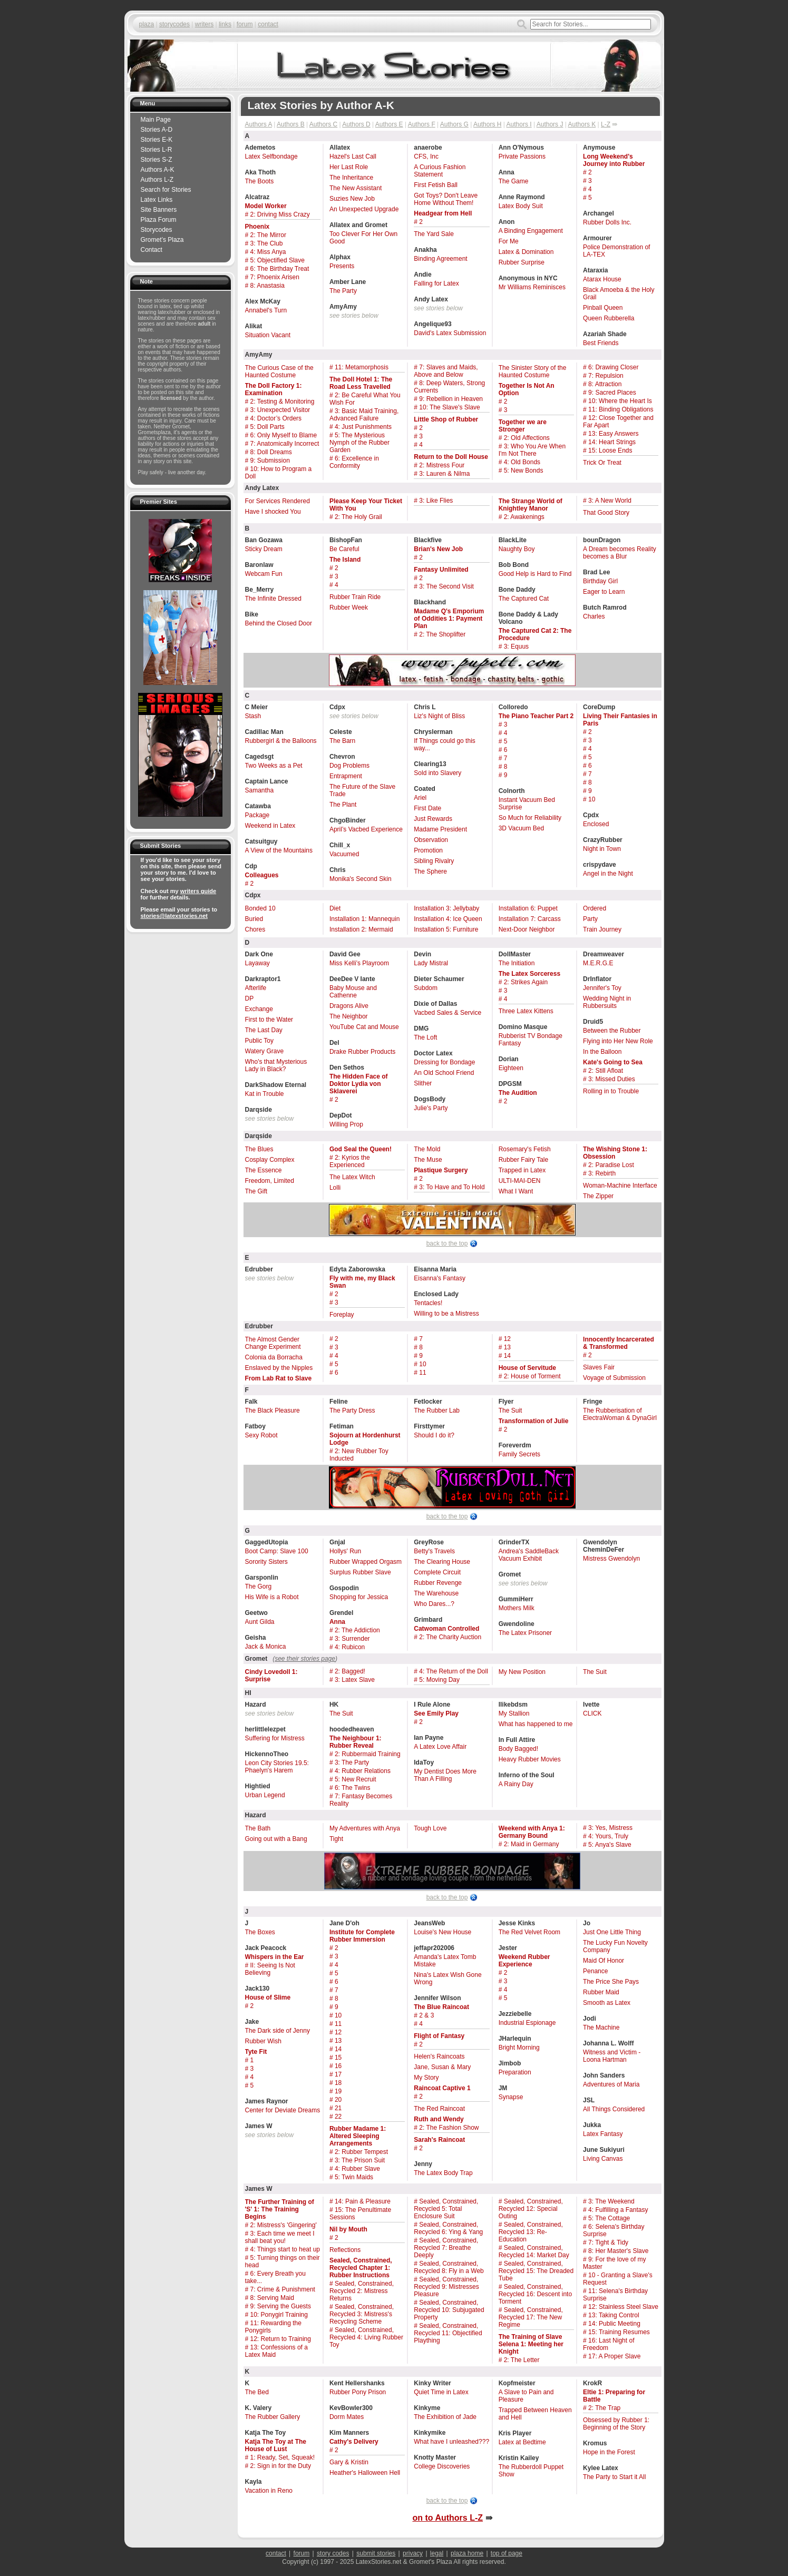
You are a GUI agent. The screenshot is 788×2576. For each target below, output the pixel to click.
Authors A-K (157, 169)
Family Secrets (519, 1454)
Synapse (511, 2097)
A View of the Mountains (279, 850)
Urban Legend (265, 1795)
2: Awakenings (524, 517)
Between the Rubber (611, 1030)
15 (338, 2057)
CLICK (592, 1713)
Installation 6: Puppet (528, 908)
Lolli (335, 1187)
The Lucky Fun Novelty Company (615, 1946)
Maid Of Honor (603, 1960)
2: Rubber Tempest (361, 2152)
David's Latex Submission (450, 333)
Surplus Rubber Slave (360, 1572)
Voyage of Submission (614, 1378)
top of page (506, 2553)
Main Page (156, 119)
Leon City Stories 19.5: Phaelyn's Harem (277, 1766)
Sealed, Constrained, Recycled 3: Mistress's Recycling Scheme (361, 2314)
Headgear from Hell (443, 213)
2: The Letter (522, 2360)
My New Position (522, 1672)
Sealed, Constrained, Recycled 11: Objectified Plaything (448, 2333)
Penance (595, 1971)
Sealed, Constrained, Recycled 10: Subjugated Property (449, 2310)
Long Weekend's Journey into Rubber (614, 160)
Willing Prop (346, 1124)
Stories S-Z (156, 159)
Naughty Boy (517, 549)
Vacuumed (344, 854)
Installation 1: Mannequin (364, 919)
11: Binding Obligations (620, 409)
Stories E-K (157, 139)
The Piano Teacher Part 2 (536, 716)
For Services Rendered (277, 501)
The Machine (601, 2027)
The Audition (518, 1092)
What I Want (516, 1191)
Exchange (259, 1009)
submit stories (375, 2553)
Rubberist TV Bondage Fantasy (530, 1039)
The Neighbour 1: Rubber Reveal (355, 1742)
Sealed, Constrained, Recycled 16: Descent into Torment (535, 2294)
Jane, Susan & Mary (442, 2067)
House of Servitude (527, 1368)
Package (257, 815)
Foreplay (341, 1314)
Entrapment (345, 776)
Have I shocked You (273, 511)
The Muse (428, 1159)
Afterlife (256, 988)
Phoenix (257, 226)
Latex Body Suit (521, 206)
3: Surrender (352, 1638)
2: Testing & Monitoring (282, 401)
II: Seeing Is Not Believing (270, 1969)
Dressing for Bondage (444, 1062)
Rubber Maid (601, 1992)
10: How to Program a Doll (278, 472)
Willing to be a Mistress (446, 1313)
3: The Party (352, 1762)
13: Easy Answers (613, 433)
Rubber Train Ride (355, 597)
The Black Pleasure (272, 1410)
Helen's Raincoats (439, 2056)
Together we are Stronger (523, 425)
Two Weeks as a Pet (274, 765)
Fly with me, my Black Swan (362, 1282)
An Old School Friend (444, 1072)
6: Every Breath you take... (275, 2277)
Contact (151, 249)
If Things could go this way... (444, 744)
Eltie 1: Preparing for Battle (614, 2395)
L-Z (605, 124)
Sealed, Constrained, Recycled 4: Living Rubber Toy (366, 2337)
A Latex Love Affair (440, 1746)
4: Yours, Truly (608, 1836)
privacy (413, 2553)
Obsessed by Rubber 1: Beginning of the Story (616, 2423)
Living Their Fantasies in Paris (620, 719)
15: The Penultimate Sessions (360, 2213)
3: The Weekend (611, 2201)
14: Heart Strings (612, 442)
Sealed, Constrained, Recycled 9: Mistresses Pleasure (446, 2287)
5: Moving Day (439, 1679)
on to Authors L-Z (447, 2517)
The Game (514, 181)
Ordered (594, 908)
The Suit (510, 1410)
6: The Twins (353, 1787)
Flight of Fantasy (439, 2036)
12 (507, 1339)
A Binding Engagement (531, 230)
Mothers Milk (516, 1608)
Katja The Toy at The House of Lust (275, 2445)
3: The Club (266, 243)
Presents (341, 266)
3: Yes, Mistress (610, 1827)
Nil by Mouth (348, 2229)
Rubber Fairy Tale (524, 1159)
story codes (333, 2553)
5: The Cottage (609, 2218)
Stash (253, 716)
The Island (345, 559)
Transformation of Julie (534, 1421)
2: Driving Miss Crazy (280, 214)
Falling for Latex (436, 283)
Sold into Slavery (437, 773)
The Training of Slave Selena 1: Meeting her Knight (531, 2344)
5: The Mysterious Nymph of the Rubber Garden (359, 443)
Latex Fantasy (602, 2134)
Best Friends (600, 343)
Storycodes (156, 229)
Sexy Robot (261, 1435)
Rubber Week (348, 607)
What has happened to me (536, 1724)
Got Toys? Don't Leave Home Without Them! (446, 199)
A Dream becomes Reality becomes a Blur (619, 552)
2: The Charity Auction (450, 1637)
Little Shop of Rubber (446, 419)
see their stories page (305, 1658)
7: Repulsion (606, 375)
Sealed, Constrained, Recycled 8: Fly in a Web (449, 2267)
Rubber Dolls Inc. (607, 222)
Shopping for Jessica (358, 1597)
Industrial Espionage (527, 2022)
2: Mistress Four (441, 465)
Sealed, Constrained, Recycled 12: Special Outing (531, 2209)
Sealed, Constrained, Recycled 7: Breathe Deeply (446, 2248)
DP (249, 998)
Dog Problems (349, 765)
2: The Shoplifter (442, 634)
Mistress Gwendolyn (611, 1558)
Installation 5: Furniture (446, 929)
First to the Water (269, 1019)
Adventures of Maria (611, 2084)
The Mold (427, 1149)
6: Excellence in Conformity (354, 462)
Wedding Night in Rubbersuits (607, 1002)
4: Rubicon (350, 1647)
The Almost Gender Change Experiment (273, 1343)
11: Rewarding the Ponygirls (273, 2326)
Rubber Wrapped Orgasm (365, 1561)
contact (268, 24)
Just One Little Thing (612, 1932)
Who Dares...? (434, 1604)
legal (436, 2553)
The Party (343, 291)
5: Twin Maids (354, 2177)
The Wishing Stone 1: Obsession (615, 1152)
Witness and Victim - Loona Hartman (611, 2056)
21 (338, 2108)
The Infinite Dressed (273, 598)
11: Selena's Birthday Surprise (615, 2294)
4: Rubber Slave (357, 2168)
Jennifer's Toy (602, 988)
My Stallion (514, 1713)
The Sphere (430, 871)
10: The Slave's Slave (449, 407)
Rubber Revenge (438, 1582)
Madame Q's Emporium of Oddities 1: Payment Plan (449, 619)
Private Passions (522, 156)
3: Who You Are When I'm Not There (532, 450)
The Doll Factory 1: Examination (273, 389)
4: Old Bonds (522, 462)
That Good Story (606, 512)
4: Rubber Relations (363, 1771)
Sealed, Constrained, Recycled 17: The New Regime (531, 2317)
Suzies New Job (352, 198)
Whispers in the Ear (274, 1957)
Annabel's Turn (266, 310)
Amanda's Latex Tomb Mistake (445, 1960)
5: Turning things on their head (282, 2261)
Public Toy (259, 1040)
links (225, 24)
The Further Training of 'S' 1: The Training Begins (279, 2209)
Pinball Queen (602, 307)
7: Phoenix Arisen (274, 277)
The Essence (263, 1170)
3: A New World (609, 500)
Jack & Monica (265, 1646)
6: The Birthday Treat (279, 268)
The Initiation (517, 963)
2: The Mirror (268, 235)
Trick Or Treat (602, 462)
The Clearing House (442, 1561)
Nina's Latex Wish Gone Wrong (447, 1978)
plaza (146, 24)
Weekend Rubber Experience (524, 1960)
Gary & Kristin (348, 2462)
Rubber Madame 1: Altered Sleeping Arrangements (357, 2136)
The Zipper (598, 1196)
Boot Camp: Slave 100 (276, 1551)
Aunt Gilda (260, 1621)
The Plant (342, 804)
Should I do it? (434, 1435)
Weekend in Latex (270, 825)
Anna (337, 1621)
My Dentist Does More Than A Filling (445, 1775)
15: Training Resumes (619, 2332)
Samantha (259, 790)
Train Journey (602, 929)
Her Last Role (348, 167)
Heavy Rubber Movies (530, 1759)
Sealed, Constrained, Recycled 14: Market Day (534, 2251)
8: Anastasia (267, 285)
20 (338, 2099)
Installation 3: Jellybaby (446, 908)
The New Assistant (355, 188)
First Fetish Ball (436, 185)
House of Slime (268, 1997)
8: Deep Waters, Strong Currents (449, 386)
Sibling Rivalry (434, 861)
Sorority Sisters (266, 1561)
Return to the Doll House (451, 457)
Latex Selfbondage (271, 156)
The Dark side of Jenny (277, 2030)
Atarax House (602, 279)
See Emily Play (436, 1713)
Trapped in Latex (522, 1170)
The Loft (425, 1037)
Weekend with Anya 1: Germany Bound (532, 1832)
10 (591, 799)
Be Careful (344, 549)
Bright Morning (519, 2047)
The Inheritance (351, 177)
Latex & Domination (526, 252)
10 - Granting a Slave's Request (618, 2278)
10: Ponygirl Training (279, 2314)
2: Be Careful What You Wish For (365, 398)
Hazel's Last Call (352, 156)
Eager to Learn (604, 591)
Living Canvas (602, 2158)
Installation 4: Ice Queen (448, 919)
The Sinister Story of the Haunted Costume (533, 371)
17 (338, 2074)
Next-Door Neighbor (527, 929)
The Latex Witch (352, 1177)
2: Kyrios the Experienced (349, 1161)
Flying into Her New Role (618, 1041)
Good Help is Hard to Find (535, 573)
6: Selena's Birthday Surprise (613, 2230)
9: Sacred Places (612, 392)
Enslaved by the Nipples (279, 1368)
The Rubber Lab (437, 1410)
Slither (423, 1083)
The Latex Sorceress (529, 973)
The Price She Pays (611, 1981)
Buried (254, 919)
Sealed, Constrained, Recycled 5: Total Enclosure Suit (446, 2209)
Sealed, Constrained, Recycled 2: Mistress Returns (361, 2291)
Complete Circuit (437, 1572)
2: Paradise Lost (611, 1165)
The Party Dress (352, 1410)
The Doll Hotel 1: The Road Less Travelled (360, 383)
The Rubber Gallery (272, 2417)
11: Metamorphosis (361, 367)
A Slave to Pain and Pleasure (526, 2395)
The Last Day (264, 1030)
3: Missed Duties (611, 1079)
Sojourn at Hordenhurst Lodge (365, 1439)
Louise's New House (442, 1932)
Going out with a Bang (276, 1839)
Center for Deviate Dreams (282, 2110)
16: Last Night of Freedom (608, 2344)
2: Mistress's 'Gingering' (283, 2225)
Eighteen (511, 1068)
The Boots (259, 181)
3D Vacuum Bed (521, 828)
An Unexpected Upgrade (363, 209)
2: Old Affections (527, 438)
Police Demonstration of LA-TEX (616, 250)
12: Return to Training (280, 2339)
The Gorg (258, 1586)
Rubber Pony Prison (357, 2392)
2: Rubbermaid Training (368, 1754)
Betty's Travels (434, 1551)
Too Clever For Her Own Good (363, 237)
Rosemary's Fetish (525, 1149)
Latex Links (157, 199)
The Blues (259, 1149)
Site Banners (159, 209)
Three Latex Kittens (526, 1011)
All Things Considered (614, 2109)
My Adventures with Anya (364, 1828)
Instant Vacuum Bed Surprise (527, 803)
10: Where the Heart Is (620, 401)
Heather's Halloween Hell (364, 2472)
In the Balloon (602, 1051)
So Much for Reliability (530, 817)
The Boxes (260, 1932)
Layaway (257, 963)
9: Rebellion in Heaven (451, 399)
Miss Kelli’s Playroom (359, 963)
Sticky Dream (264, 549)
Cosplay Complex (270, 1159)
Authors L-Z (157, 179)
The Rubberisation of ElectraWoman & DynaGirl (620, 1414)
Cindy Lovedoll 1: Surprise (271, 1675)
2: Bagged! (350, 1671)
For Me (509, 241)
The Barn (342, 741)
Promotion (428, 850)
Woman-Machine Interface (620, 1185)
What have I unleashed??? (451, 2441)
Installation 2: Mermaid (361, 929)
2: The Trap (604, 2408)
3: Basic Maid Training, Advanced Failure (363, 414)
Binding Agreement (440, 258)
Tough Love (430, 1828)
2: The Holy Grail (358, 517)
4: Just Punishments (363, 426)
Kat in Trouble (264, 1094)
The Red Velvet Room (529, 1932)
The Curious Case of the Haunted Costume (279, 371)
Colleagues (262, 875)
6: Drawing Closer (613, 367)
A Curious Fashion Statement (439, 170)
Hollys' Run (345, 1551)
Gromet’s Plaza (162, 239)
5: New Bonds (523, 470)
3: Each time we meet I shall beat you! (280, 2237)
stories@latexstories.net (174, 916)
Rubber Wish (263, 2041)
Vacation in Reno (269, 2490)
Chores (255, 929)
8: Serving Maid (272, 2297)
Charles (594, 616)
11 (422, 1372)
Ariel (420, 797)
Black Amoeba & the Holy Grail (618, 293)
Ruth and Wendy (438, 2119)
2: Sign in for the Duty (280, 2466)
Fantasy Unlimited (441, 569)
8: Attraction (604, 384)
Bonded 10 (260, 908)
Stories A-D (157, 129)
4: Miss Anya (268, 252)
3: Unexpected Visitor (280, 410)
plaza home (467, 2553)
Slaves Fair (599, 1367)
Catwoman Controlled (446, 1628)
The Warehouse (436, 1593)
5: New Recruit (355, 1779)
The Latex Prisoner (525, 1633)
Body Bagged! (518, 1748)
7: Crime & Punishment (282, 2289)
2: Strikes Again (526, 982)
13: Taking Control (613, 2315)
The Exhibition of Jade (445, 2417)
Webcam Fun (264, 573)
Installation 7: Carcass (530, 919)
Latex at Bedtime (522, 2442)
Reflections (345, 2250)
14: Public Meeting (614, 2323)
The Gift (256, 1191)
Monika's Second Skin (360, 879)
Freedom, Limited (269, 1180)
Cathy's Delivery (353, 2441)
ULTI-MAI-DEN (520, 1180)
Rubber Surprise (521, 262)
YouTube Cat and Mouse (364, 1027)
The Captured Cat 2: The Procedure (535, 634)
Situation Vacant (268, 335)
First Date (427, 808)
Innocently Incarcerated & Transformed (618, 1343)
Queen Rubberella (608, 318)
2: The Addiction (357, 1630)
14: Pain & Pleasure (363, 2201)
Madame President (440, 829)
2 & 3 (426, 2015)
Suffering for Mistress (275, 1738)
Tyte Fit (256, 2051)
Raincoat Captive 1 (442, 2088)
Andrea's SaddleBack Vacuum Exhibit (529, 1554)
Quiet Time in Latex (441, 2392)
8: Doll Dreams (271, 452)
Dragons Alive (348, 1006)
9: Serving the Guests (280, 2306)
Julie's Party (430, 1108)
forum (245, 24)
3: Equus (516, 646)
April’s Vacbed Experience (366, 829)
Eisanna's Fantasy (439, 1278)
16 (338, 2066)
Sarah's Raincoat (439, 2139)
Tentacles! (428, 1303)
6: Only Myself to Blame (283, 435)
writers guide (198, 891)
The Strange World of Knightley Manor (530, 504)
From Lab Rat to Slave (278, 1378)
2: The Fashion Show (449, 2127)
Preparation (515, 2072)
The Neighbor (348, 1016)
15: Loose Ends (610, 450)
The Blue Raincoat (441, 2007)
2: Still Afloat (605, 1070)
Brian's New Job (438, 549)
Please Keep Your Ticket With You (365, 504)
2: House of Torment (532, 1376)
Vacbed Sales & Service (447, 1012)
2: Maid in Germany (531, 1844)
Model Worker (266, 206)
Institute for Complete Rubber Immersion (362, 1935)
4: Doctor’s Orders (276, 418)
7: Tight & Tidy (608, 2242)
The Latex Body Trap (443, 2173)
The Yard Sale (434, 234)
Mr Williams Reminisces (532, 287)
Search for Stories (166, 189)
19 (338, 2091)
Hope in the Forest (609, 2452)
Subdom (425, 988)
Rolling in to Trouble (611, 1091)
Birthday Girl (600, 581)
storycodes (174, 24)
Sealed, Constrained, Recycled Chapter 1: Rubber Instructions (360, 2268)
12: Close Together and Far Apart (618, 421)
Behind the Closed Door (278, 623)
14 (507, 1355)
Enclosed (596, 824)
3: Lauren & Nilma (444, 473)
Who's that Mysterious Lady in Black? (276, 1065)
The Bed (257, 2392)
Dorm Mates (346, 2417)
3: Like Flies (436, 500)
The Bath (258, 1828)
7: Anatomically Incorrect (284, 443)
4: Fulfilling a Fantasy (618, 2209)
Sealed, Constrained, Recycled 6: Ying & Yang (448, 2228)
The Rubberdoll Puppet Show (531, 2470)
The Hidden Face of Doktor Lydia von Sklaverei (358, 1084)
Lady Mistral (431, 963)
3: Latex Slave (355, 1679)
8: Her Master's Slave (618, 2251)
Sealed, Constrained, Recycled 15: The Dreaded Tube (536, 2271)
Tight (336, 1839)
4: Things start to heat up (285, 2249)
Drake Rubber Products (362, 1051)
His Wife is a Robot (272, 1597)
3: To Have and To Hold (451, 1187)
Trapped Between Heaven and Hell (535, 2413)
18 (338, 2083)
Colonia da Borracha (274, 1357)
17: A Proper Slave (614, 2356)
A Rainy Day (516, 1784)
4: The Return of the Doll (453, 1671)
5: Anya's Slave (609, 1844)
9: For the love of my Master (614, 2263)
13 (507, 1347)
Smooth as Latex (606, 2002)
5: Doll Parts (267, 426)
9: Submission (270, 460)
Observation (431, 840)
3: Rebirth (602, 1173)
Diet (335, 908)
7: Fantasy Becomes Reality (360, 1800)
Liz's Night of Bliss (439, 716)
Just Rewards (433, 818)
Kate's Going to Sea (613, 1062)
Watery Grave (264, 1051)
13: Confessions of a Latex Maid (276, 2351)
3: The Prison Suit (360, 2160)
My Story (426, 2077)
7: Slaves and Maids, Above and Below (446, 371)
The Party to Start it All (614, 2477)
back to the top (447, 1243)
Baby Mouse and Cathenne (353, 991)
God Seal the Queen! (360, 1149)
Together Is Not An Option (526, 389)
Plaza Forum (159, 219)
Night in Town (602, 849)
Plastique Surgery (441, 1170)
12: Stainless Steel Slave (623, 2306)
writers (204, 24)
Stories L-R (156, 149)
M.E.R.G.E (598, 963)
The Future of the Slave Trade (362, 790)
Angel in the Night (608, 873)
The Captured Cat (524, 598)
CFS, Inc (426, 156)
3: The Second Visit (446, 586)
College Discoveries (442, 2466)
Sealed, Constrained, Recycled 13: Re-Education (531, 2232)
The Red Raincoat (439, 2108)
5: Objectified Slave (277, 260)
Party (590, 919)
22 (338, 2116)
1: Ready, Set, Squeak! (282, 2457)
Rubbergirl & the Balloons (281, 741)
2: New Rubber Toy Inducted (358, 1454)
